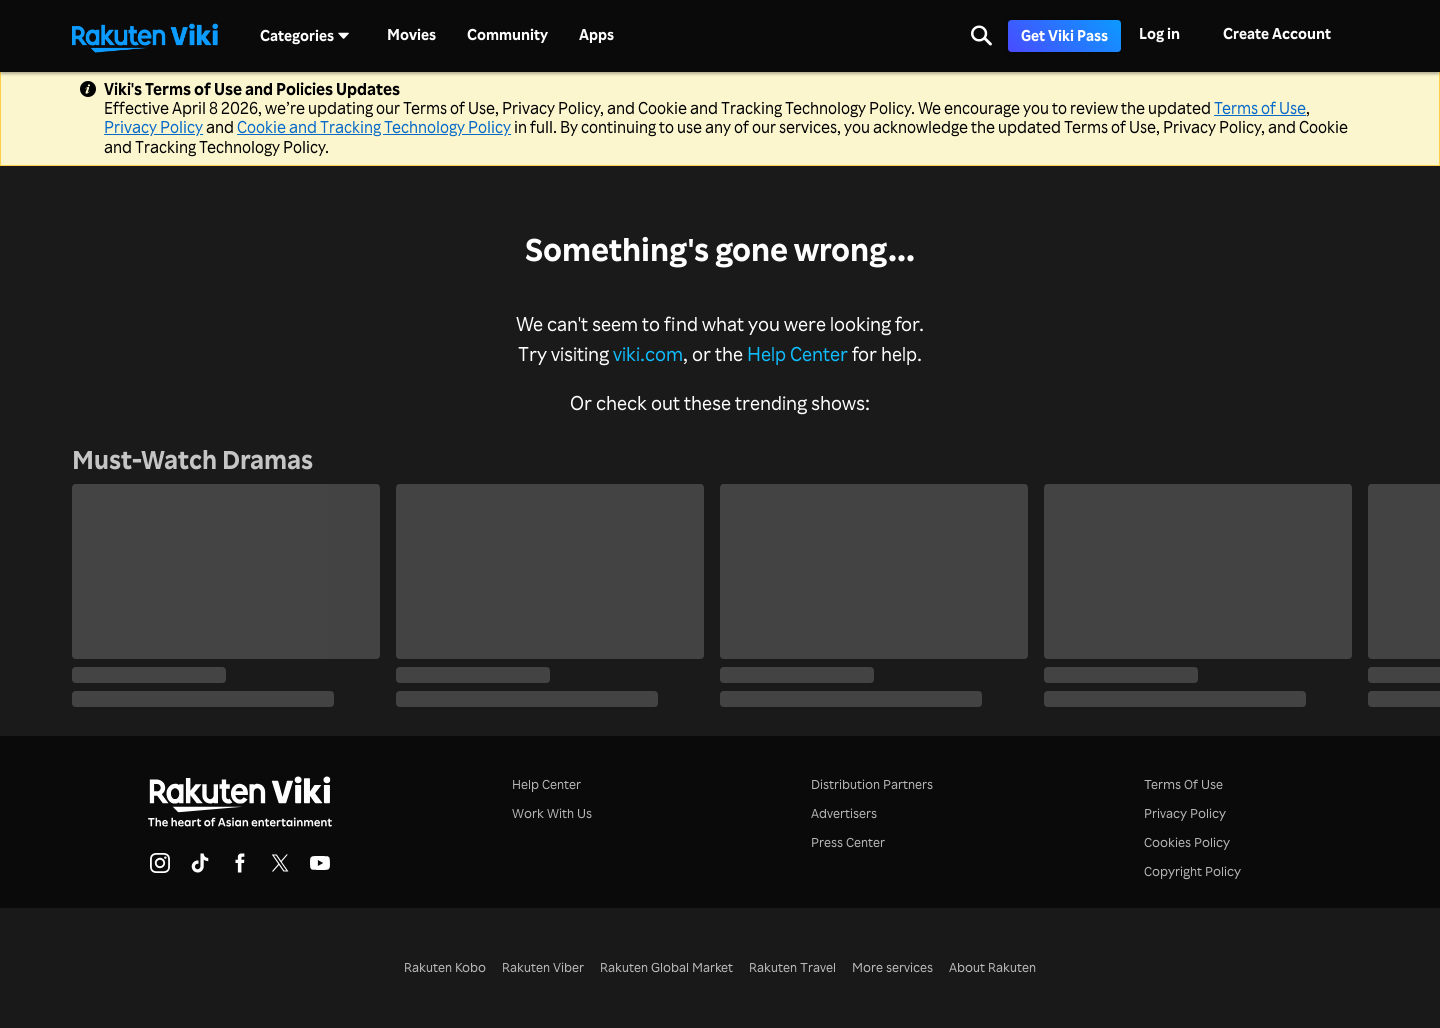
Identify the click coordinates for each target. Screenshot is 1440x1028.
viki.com (648, 353)
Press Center (848, 842)
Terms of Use (1260, 108)
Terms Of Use (1183, 784)
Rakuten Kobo (445, 967)
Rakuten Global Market (666, 967)
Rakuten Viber (543, 967)
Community (507, 35)
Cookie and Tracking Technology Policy (374, 127)
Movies (411, 35)
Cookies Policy (1187, 842)
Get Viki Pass (1064, 35)
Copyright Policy (1192, 871)
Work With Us (552, 813)
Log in (1159, 33)
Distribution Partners (872, 784)
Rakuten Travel (792, 967)
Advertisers (844, 813)
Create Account (1277, 33)
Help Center (797, 353)
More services (892, 967)
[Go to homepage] (145, 36)
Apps (596, 35)
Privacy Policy (153, 127)
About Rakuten (992, 967)
